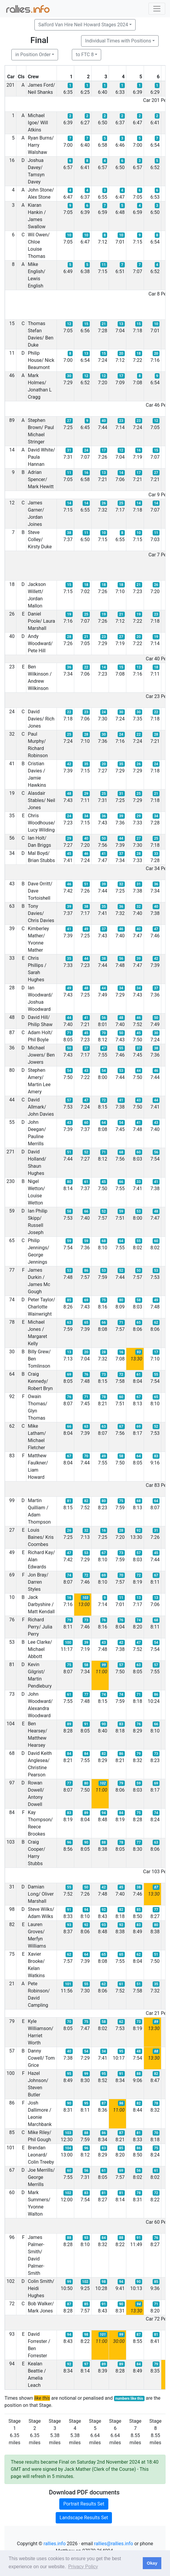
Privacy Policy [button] (83, 2566)
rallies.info (54, 2543)
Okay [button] (152, 2563)
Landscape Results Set (84, 2517)
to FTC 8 (85, 54)
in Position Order (33, 54)
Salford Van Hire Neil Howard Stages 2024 (83, 24)
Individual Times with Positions (118, 41)
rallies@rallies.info (113, 2543)
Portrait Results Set (83, 2504)
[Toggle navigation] (156, 9)
